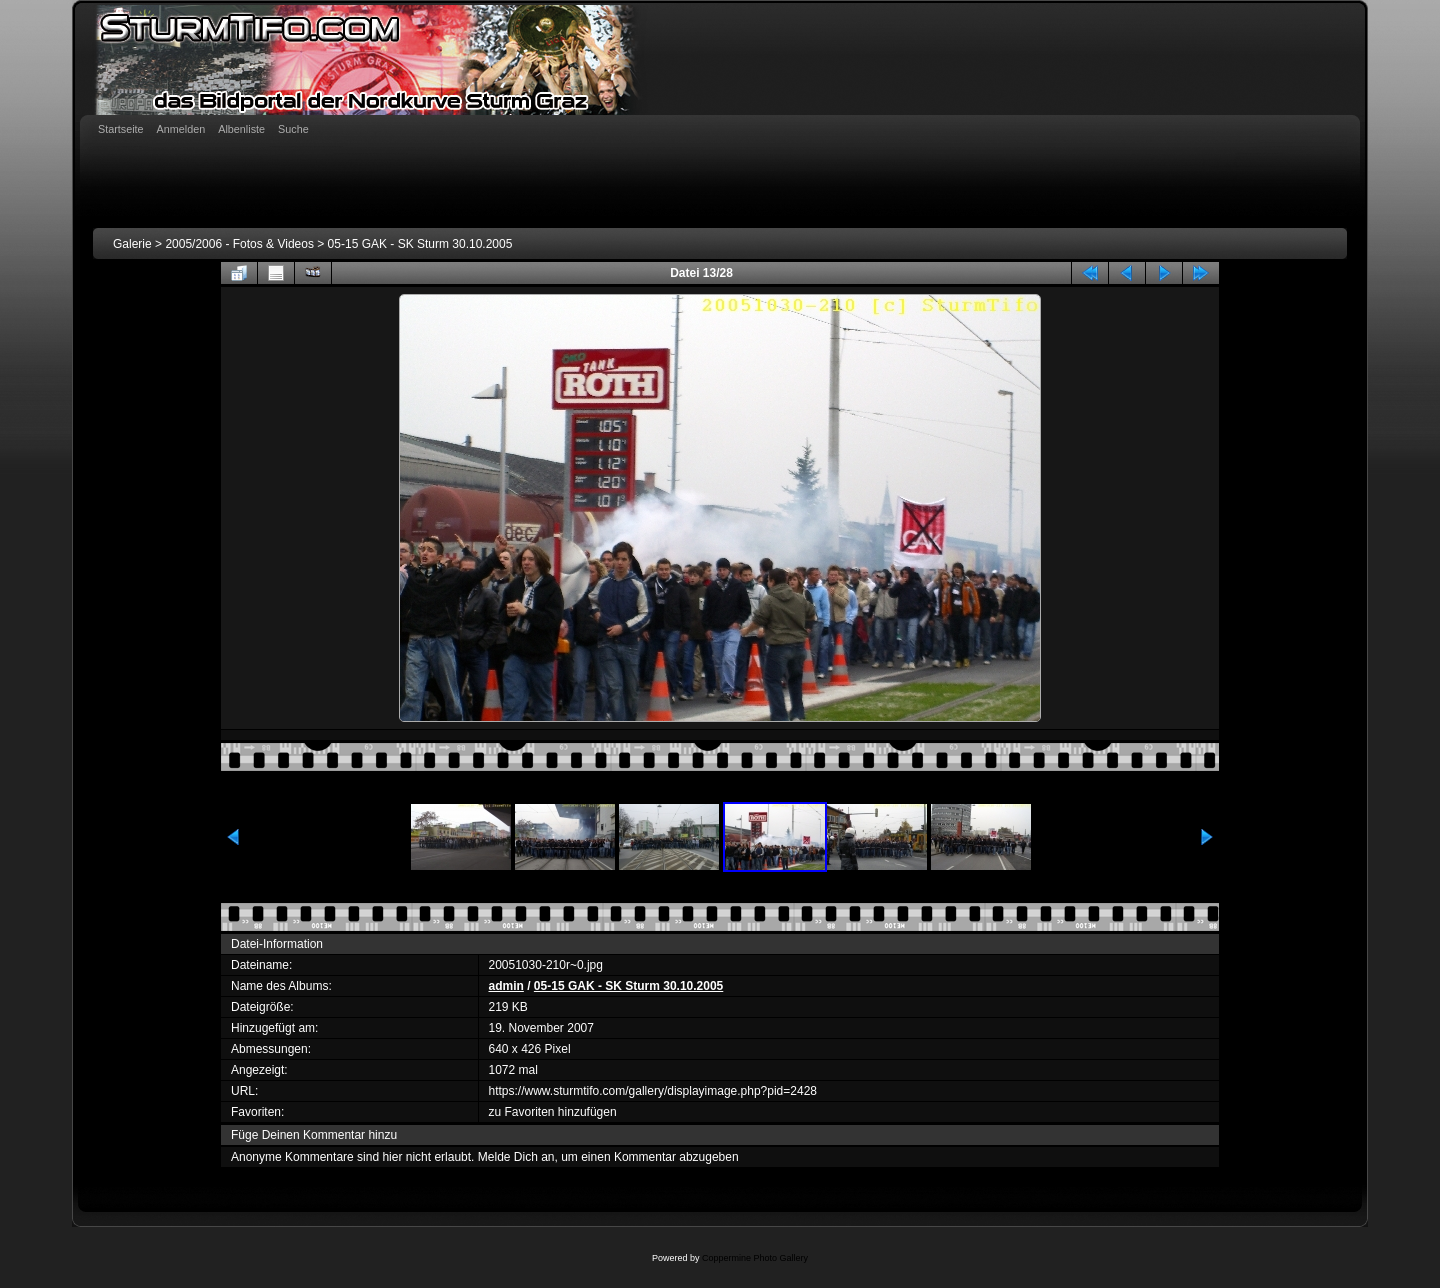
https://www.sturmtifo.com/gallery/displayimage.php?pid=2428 (653, 1091)
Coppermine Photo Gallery (755, 1258)
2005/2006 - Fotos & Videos (239, 244)
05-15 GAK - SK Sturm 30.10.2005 (420, 244)
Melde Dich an (516, 1157)
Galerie (132, 244)
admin (506, 986)
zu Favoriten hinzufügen (553, 1112)
